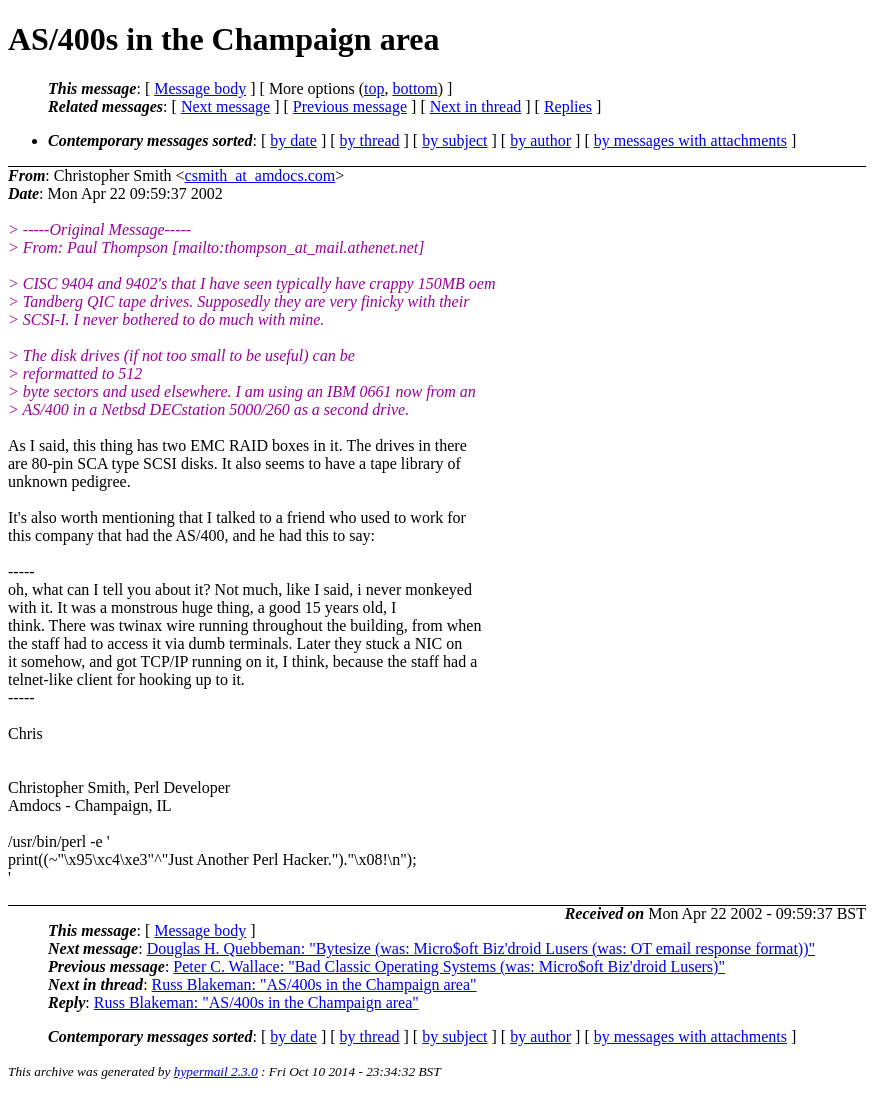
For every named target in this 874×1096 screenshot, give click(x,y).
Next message (225, 106)
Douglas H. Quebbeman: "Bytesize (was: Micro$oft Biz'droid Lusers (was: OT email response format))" (481, 948)
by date (293, 140)
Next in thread (476, 106)
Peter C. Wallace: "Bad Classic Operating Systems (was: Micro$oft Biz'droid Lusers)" (449, 966)
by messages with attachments (690, 140)
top (374, 88)
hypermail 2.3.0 (216, 1071)
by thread (370, 140)
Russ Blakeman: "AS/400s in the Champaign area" (314, 984)
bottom (414, 88)
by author (540, 140)
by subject (454, 140)
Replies (568, 106)
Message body (200, 88)
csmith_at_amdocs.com (260, 175)
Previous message (350, 106)
